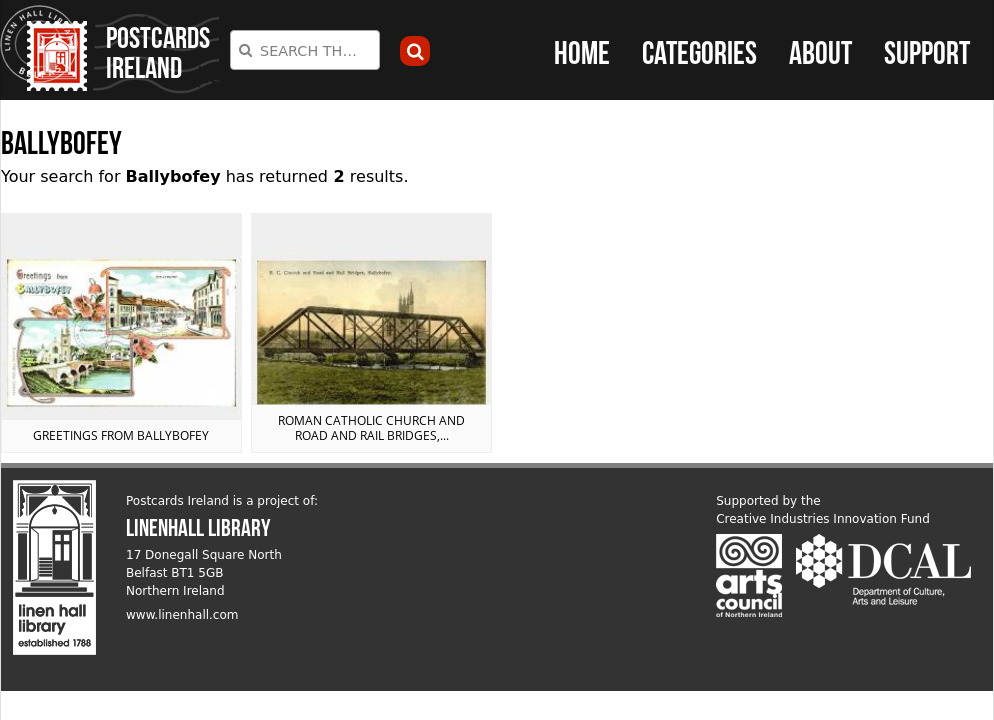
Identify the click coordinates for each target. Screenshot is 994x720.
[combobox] (305, 50)
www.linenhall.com (182, 615)
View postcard (121, 333)
